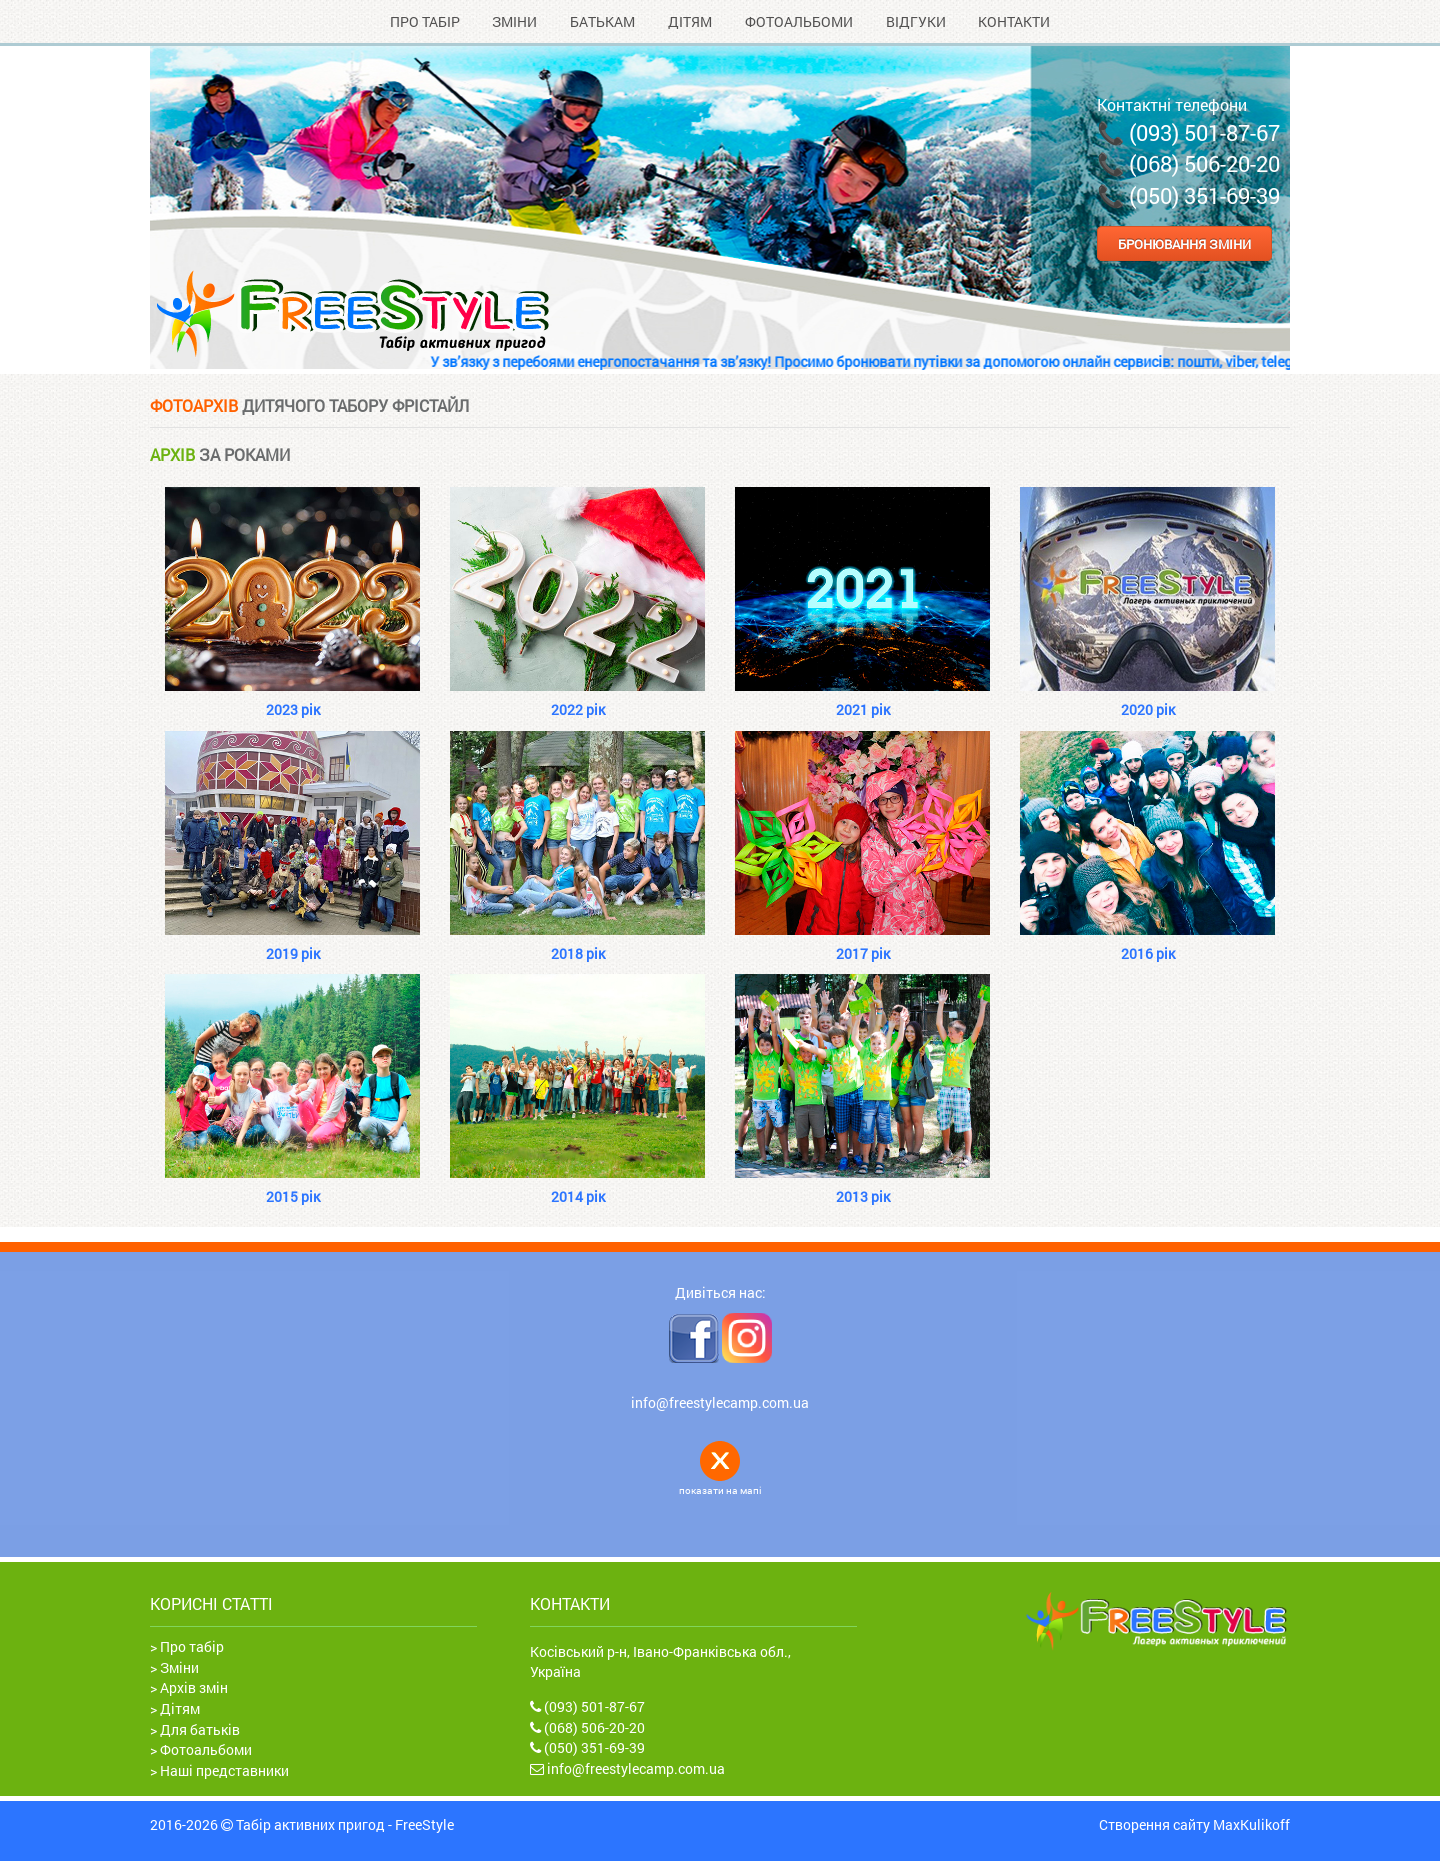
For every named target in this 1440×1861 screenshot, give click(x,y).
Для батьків (200, 1729)
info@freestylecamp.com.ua (720, 1402)
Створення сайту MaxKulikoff (1194, 1825)
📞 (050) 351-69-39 (1188, 195)
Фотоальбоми (799, 21)
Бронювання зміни (1184, 243)
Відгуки (916, 21)
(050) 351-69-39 (587, 1747)
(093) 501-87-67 (587, 1706)
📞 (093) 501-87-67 (1188, 132)
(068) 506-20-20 (587, 1727)
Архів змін (194, 1687)
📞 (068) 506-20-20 (1188, 163)
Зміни (514, 21)
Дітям (690, 21)
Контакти (1014, 21)
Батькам (602, 21)
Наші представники (224, 1770)
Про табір (425, 21)
